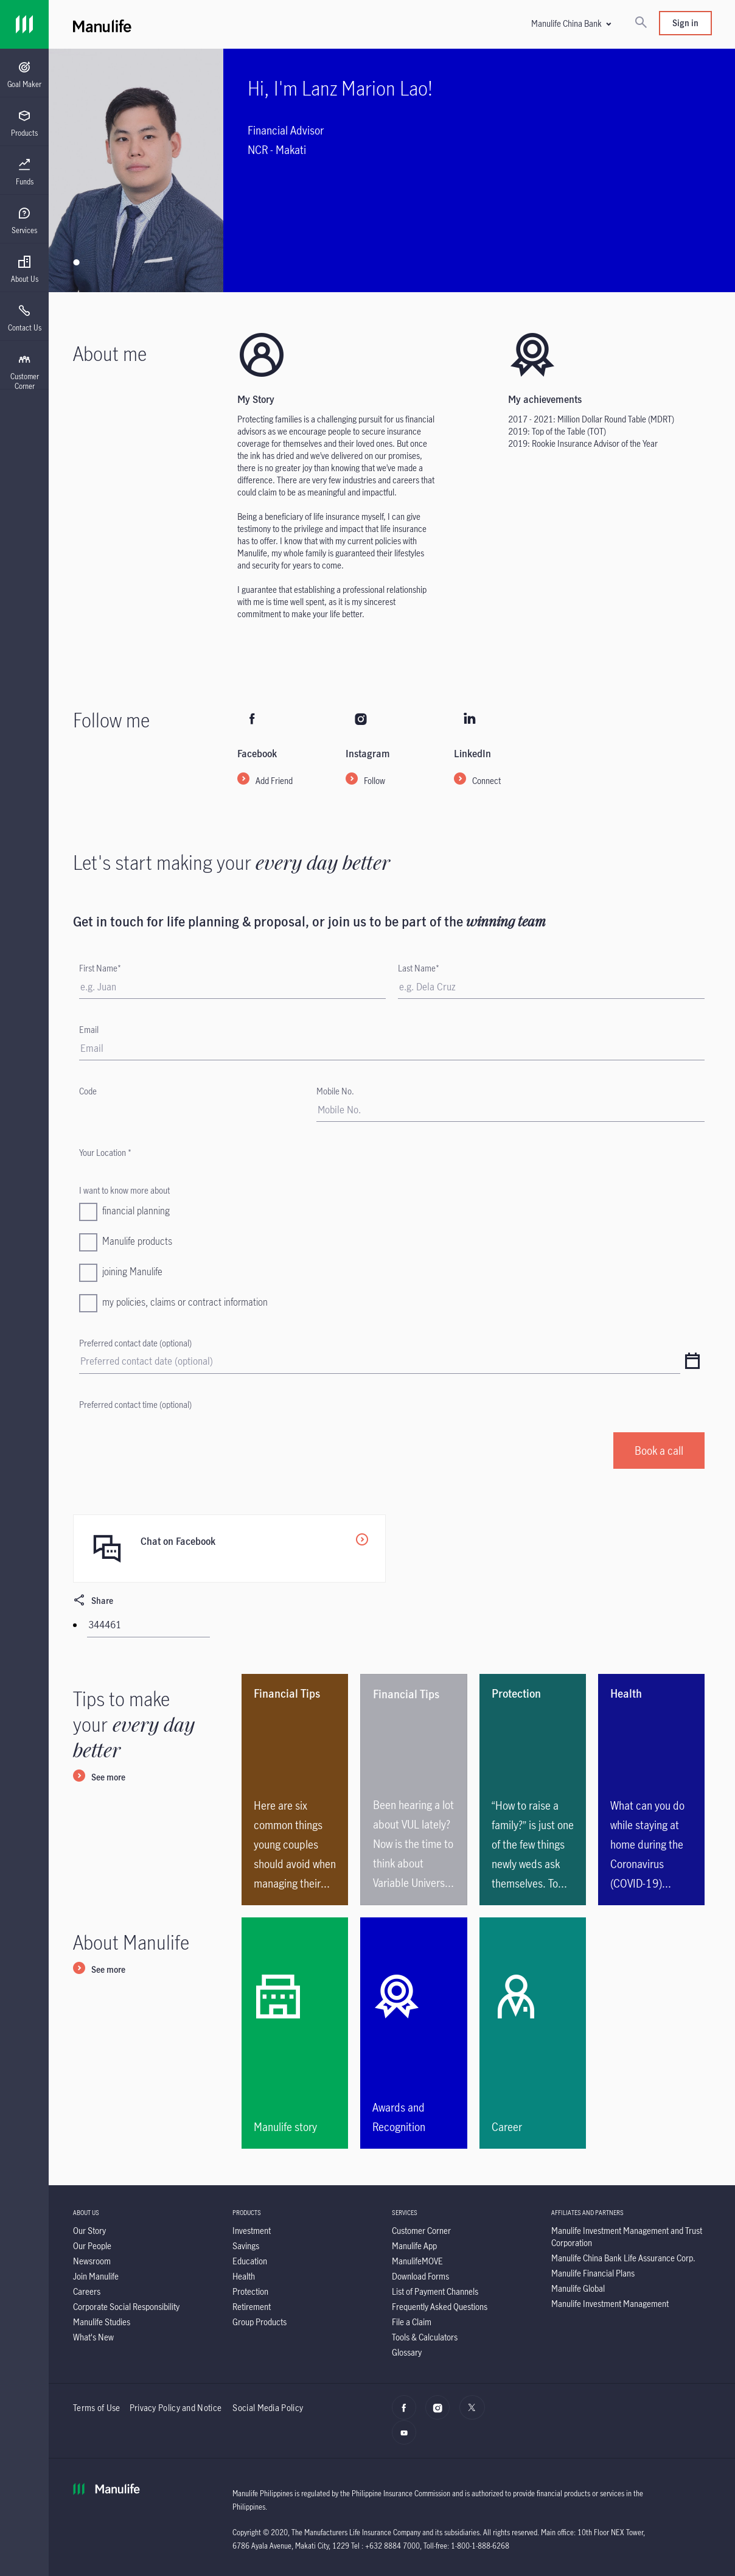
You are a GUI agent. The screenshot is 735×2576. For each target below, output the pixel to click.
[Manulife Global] (578, 2288)
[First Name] (232, 987)
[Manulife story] (295, 2033)
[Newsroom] (92, 2261)
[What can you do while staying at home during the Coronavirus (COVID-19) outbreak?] (651, 1789)
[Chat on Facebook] (229, 1548)
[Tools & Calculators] (425, 2337)
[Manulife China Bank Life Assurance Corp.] (623, 2258)
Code (88, 1091)
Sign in (685, 23)
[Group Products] (259, 2322)
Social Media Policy (267, 2407)
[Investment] (251, 2230)
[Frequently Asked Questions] (439, 2306)
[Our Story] (89, 2230)
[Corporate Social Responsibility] (126, 2306)
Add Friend (274, 780)
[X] (474, 2414)
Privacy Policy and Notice (177, 2407)
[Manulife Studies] (101, 2322)
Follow (374, 780)
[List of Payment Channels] (435, 2291)
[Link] (24, 24)
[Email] (392, 1048)
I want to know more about (124, 1190)
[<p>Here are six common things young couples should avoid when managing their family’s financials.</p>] (295, 1789)
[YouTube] (407, 2439)
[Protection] (250, 2291)
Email (89, 1029)
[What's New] (93, 2337)
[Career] (532, 2033)
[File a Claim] (411, 2322)
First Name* (100, 968)
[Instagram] (440, 2414)
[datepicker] (692, 1362)
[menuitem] (24, 75)
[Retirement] (251, 2306)
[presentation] (24, 73)
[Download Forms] (420, 2276)
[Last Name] (551, 987)
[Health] (243, 2276)
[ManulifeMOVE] (417, 2261)
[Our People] (92, 2246)
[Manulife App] (414, 2246)
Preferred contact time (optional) (135, 1404)
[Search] (641, 23)
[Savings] (245, 2246)
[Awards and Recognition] (413, 2033)
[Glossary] (407, 2352)
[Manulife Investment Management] (610, 2303)
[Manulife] (232, 24)
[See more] (99, 1778)
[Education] (249, 2261)
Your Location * (105, 1152)
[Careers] (86, 2291)
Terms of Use (96, 2407)
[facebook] (407, 2414)
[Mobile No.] (510, 1109)
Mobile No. (335, 1091)
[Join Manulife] (96, 2276)
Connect (486, 780)
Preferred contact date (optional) (135, 1343)
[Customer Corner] (421, 2230)
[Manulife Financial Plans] (593, 2273)
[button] (570, 23)
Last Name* (418, 968)
